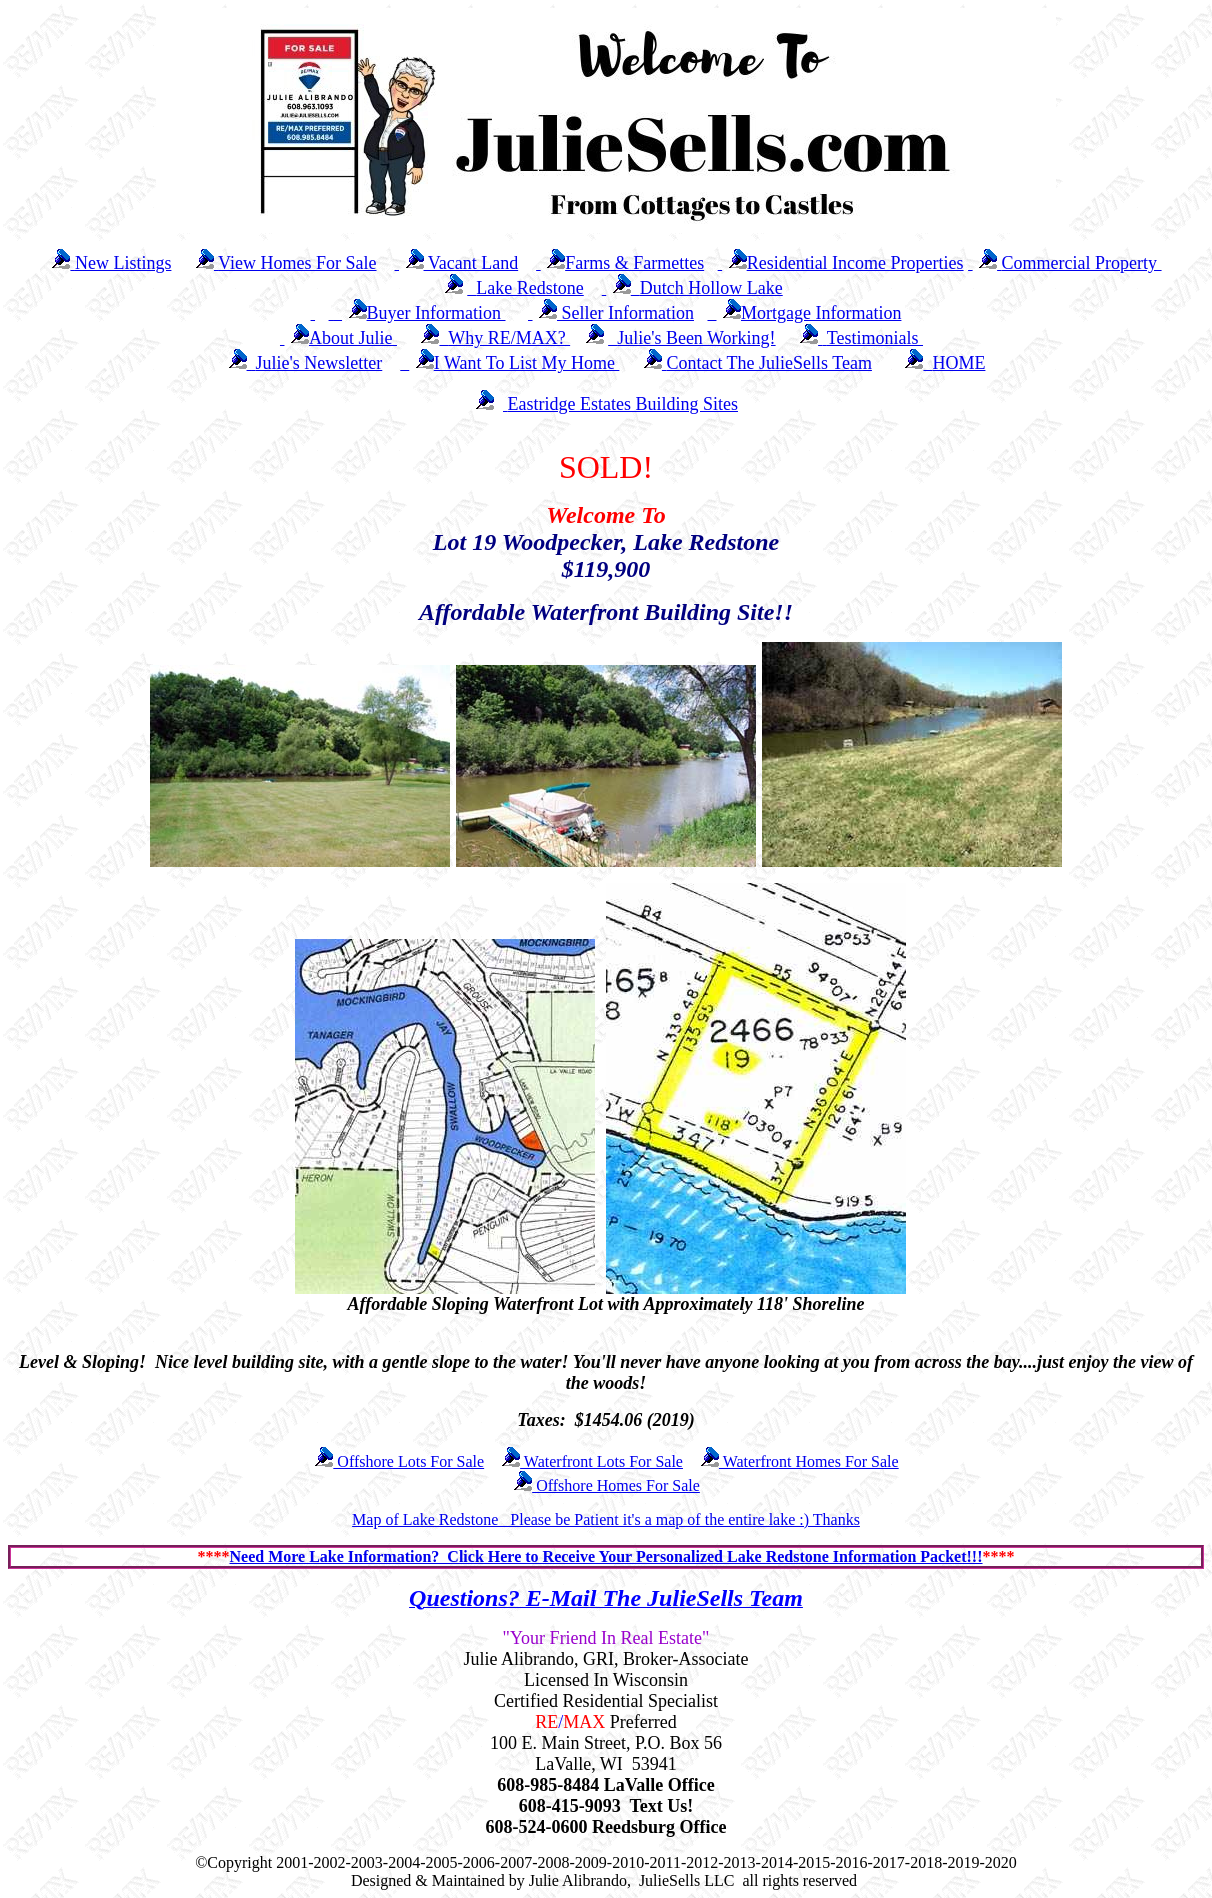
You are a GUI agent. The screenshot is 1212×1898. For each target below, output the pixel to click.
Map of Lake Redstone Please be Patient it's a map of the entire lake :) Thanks (606, 1519)
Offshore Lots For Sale (398, 1461)
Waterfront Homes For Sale (799, 1461)
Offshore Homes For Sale (606, 1485)
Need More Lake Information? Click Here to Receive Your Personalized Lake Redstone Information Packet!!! (605, 1556)
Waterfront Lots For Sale (591, 1461)
